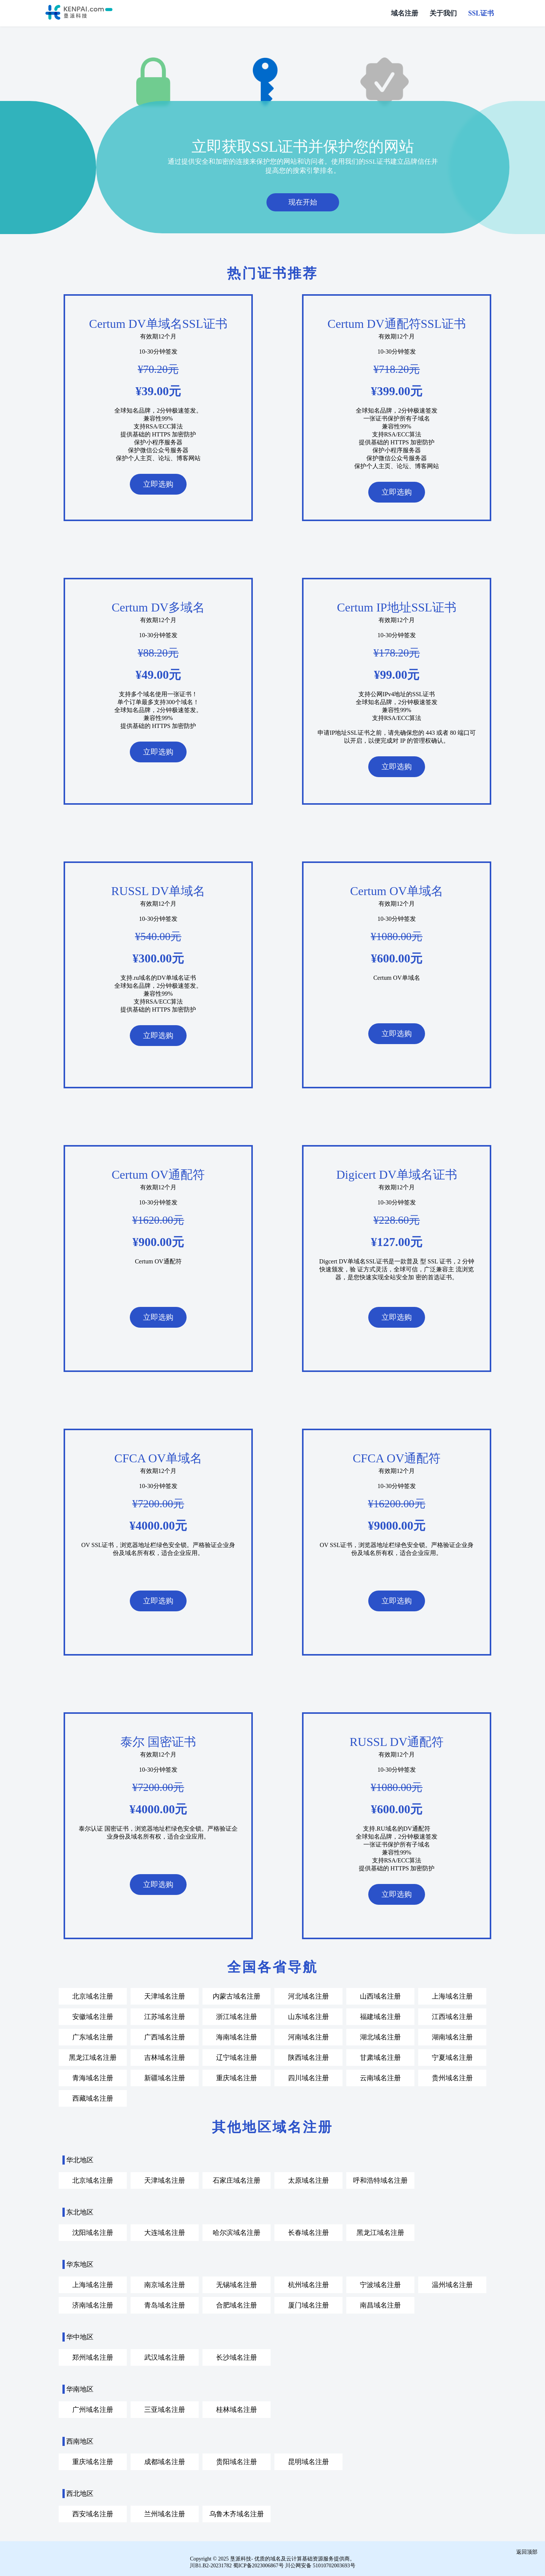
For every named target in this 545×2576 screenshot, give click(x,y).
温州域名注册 (452, 2284)
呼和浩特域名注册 (380, 2179)
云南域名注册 (380, 2077)
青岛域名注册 (164, 2304)
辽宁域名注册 (236, 2057)
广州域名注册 (92, 2409)
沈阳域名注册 (92, 2232)
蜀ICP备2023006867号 (258, 2565)
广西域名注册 (164, 2036)
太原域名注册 (308, 2179)
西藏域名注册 (92, 2097)
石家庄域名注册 (236, 2179)
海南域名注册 (236, 2036)
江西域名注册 (452, 2016)
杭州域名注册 (308, 2284)
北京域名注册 (92, 1995)
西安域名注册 (92, 2513)
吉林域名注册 (164, 2057)
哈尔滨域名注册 (236, 2232)
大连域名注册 (164, 2232)
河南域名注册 (308, 2036)
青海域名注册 (92, 2077)
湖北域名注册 (380, 2036)
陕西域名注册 (308, 2057)
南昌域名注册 (380, 2304)
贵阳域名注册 (236, 2461)
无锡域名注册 (236, 2284)
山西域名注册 (380, 1995)
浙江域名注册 (236, 2016)
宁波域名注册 (380, 2284)
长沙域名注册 (236, 2356)
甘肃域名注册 (380, 2057)
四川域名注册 (308, 2077)
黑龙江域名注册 (93, 2057)
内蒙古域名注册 (236, 1995)
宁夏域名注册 (452, 2057)
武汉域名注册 (164, 2356)
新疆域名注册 (164, 2077)
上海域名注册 (452, 1995)
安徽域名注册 (92, 2016)
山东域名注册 (308, 2016)
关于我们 (443, 13)
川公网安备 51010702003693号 (320, 2565)
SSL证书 (481, 13)
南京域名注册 (164, 2284)
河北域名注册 (308, 1995)
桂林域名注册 (236, 2409)
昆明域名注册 (308, 2461)
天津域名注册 (164, 1995)
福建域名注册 (380, 2016)
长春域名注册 (308, 2232)
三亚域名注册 (164, 2409)
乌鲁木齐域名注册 (236, 2513)
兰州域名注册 (164, 2513)
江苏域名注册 (164, 2016)
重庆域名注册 (236, 2077)
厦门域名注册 (308, 2304)
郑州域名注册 (92, 2356)
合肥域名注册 (236, 2304)
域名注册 (404, 13)
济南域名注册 (92, 2304)
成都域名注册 (164, 2461)
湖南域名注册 (452, 2036)
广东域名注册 (92, 2036)
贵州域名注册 (452, 2077)
